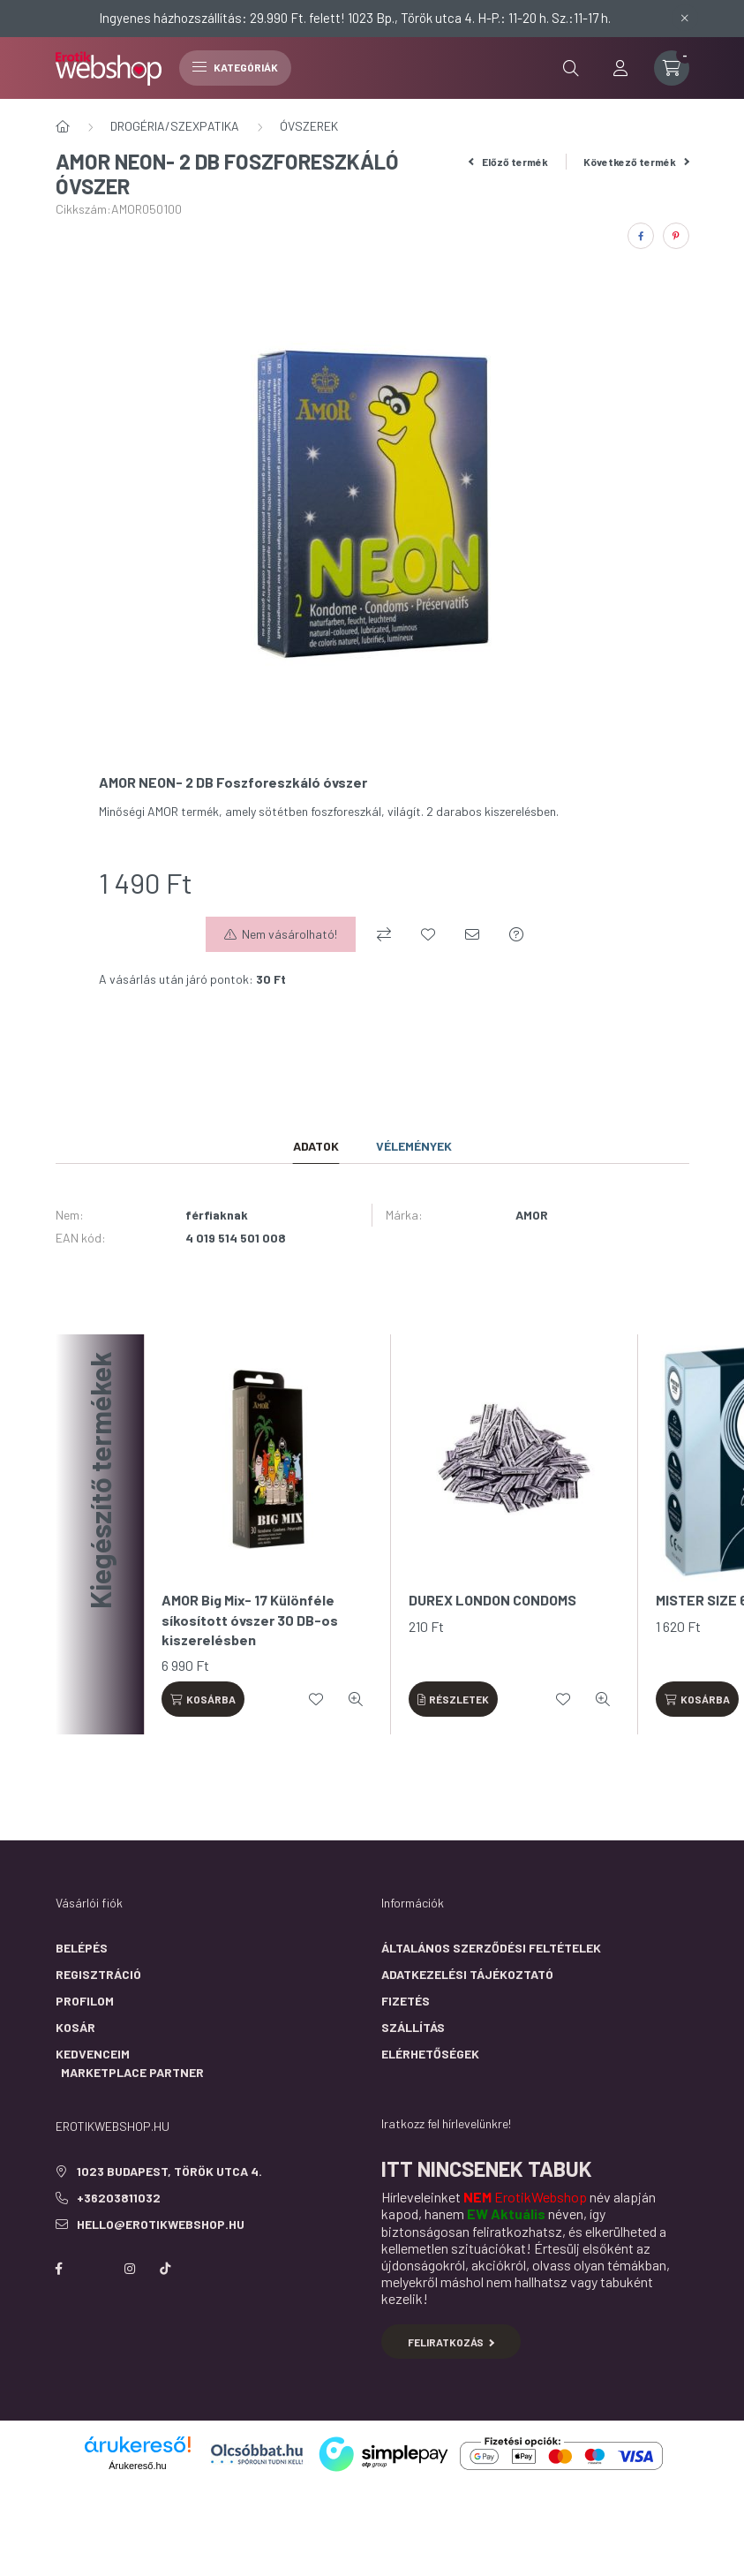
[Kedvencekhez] (428, 934)
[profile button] (620, 68)
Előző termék (508, 161)
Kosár (75, 2027)
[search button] (571, 68)
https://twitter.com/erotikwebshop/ (94, 2268)
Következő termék (636, 161)
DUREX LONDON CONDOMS (492, 1599)
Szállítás (413, 2027)
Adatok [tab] (316, 1145)
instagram (129, 2268)
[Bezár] (685, 17)
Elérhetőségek (430, 2053)
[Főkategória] (63, 126)
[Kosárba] (203, 1699)
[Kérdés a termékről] (516, 934)
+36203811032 (119, 2197)
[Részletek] (454, 1699)
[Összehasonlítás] (384, 934)
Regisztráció (98, 1974)
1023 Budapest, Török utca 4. (169, 2171)
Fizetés (405, 2000)
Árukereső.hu (137, 2465)
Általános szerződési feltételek (491, 1947)
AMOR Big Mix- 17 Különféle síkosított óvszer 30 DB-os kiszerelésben (250, 1619)
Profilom (85, 2000)
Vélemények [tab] (414, 1145)
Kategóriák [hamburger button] (235, 67)
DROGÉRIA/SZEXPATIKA (174, 125)
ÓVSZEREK (309, 125)
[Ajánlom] (472, 934)
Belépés (82, 1947)
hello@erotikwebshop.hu (160, 2224)
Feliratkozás (451, 2342)
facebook (59, 2268)
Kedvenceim (93, 2053)
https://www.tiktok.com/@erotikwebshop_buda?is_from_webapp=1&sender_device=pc (165, 2268)
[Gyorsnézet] (355, 1699)
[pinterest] (676, 236)
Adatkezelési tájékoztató (467, 1974)
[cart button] (671, 68)
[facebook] (641, 236)
